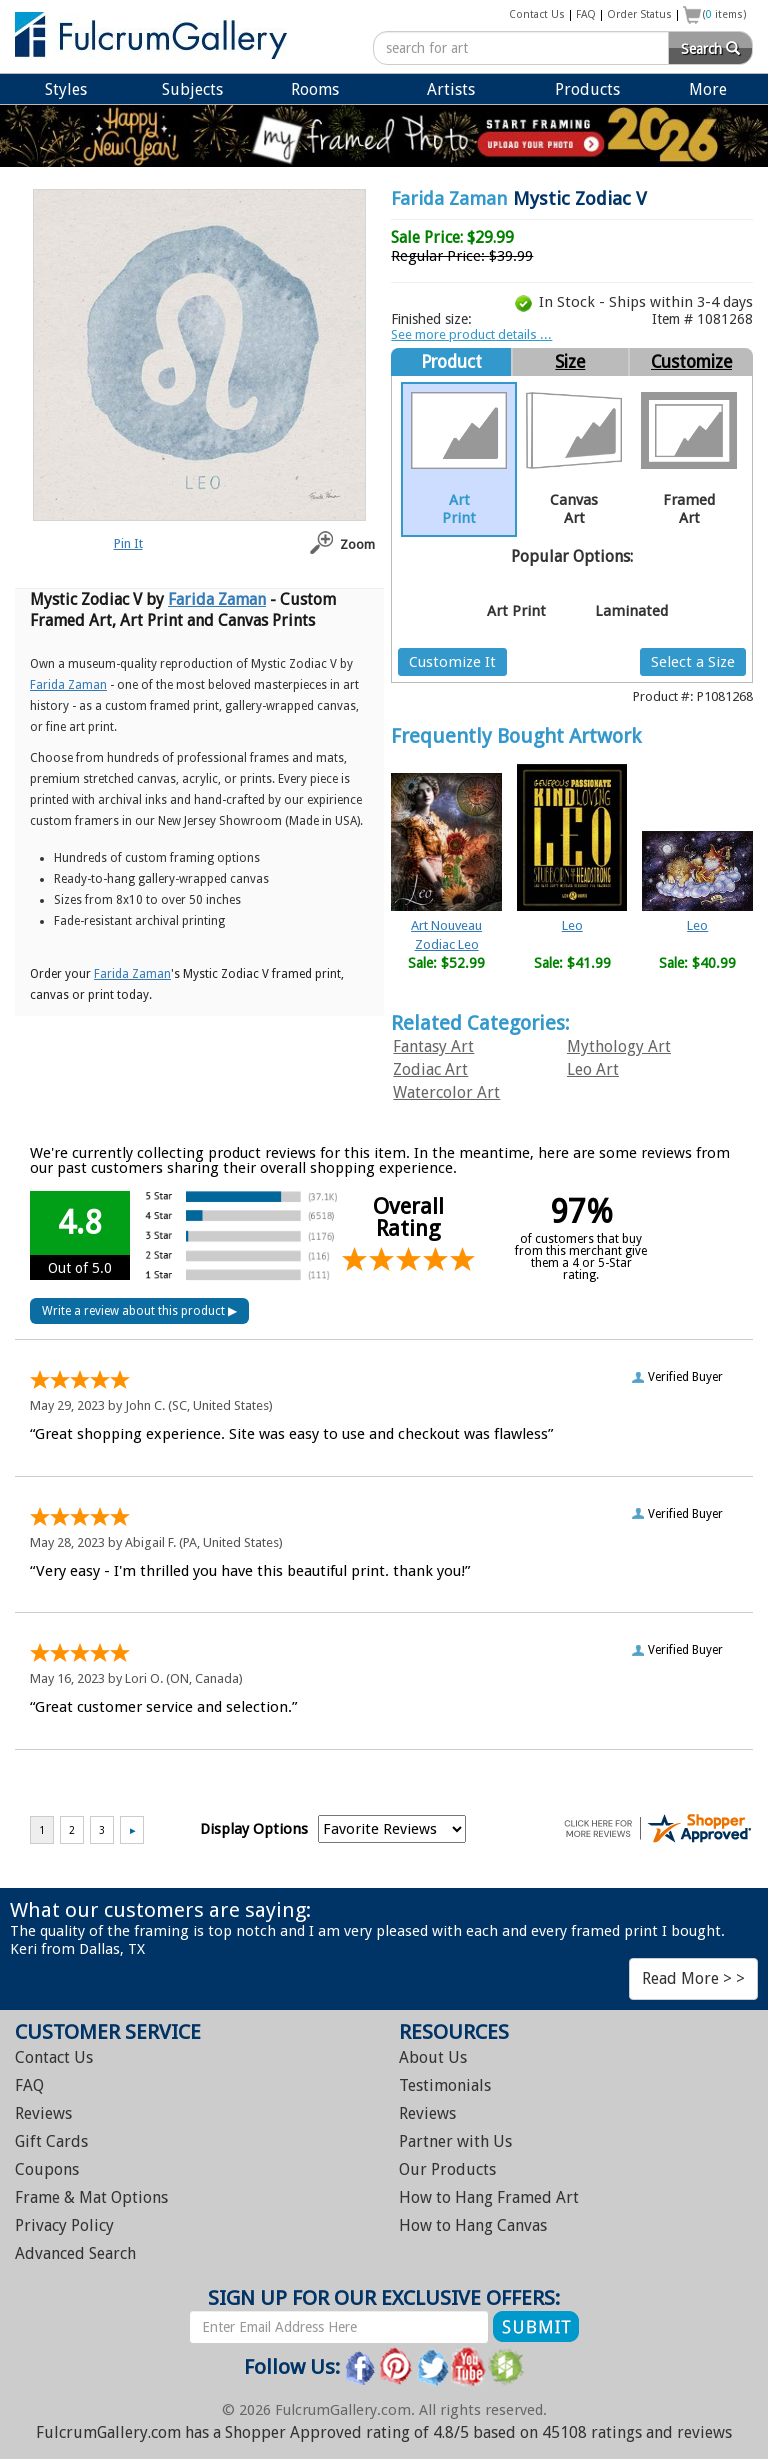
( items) (725, 14)
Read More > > (693, 1978)
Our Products (447, 2169)
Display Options (254, 1829)
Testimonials (445, 2085)
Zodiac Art (430, 1069)
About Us (433, 2057)
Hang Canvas (473, 2225)
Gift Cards (51, 2141)
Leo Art (593, 1069)
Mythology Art (619, 1046)
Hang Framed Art (489, 2197)
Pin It (128, 543)
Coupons (47, 2169)
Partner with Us (455, 2141)
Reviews (43, 2113)
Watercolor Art (446, 1092)
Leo (572, 925)
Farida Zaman (449, 198)
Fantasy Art (433, 1046)
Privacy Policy (64, 2225)
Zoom (357, 544)
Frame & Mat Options (91, 2197)
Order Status (639, 14)
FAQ (586, 14)
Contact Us (537, 14)
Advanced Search (75, 2253)
